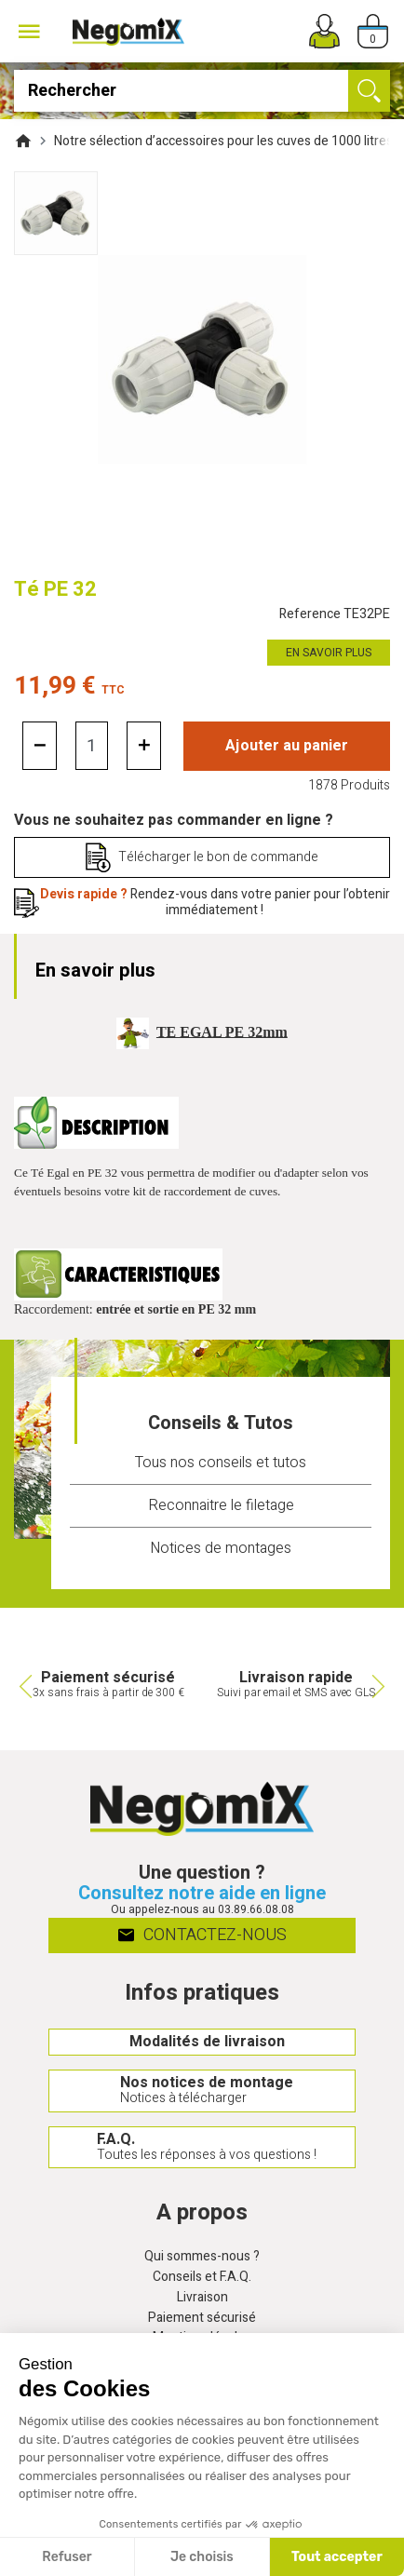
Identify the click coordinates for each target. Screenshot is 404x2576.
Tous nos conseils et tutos (220, 1462)
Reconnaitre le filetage (221, 1505)
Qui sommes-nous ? (202, 2257)
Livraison (202, 2298)
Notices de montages (220, 1548)
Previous (23, 1686)
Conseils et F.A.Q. (202, 2278)
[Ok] (369, 91)
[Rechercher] (202, 91)
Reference (334, 615)
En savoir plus (328, 652)
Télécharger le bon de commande (218, 857)
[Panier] (373, 31)
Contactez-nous (202, 1934)
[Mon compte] (324, 31)
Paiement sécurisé (202, 2318)
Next (380, 1686)
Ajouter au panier (286, 746)
